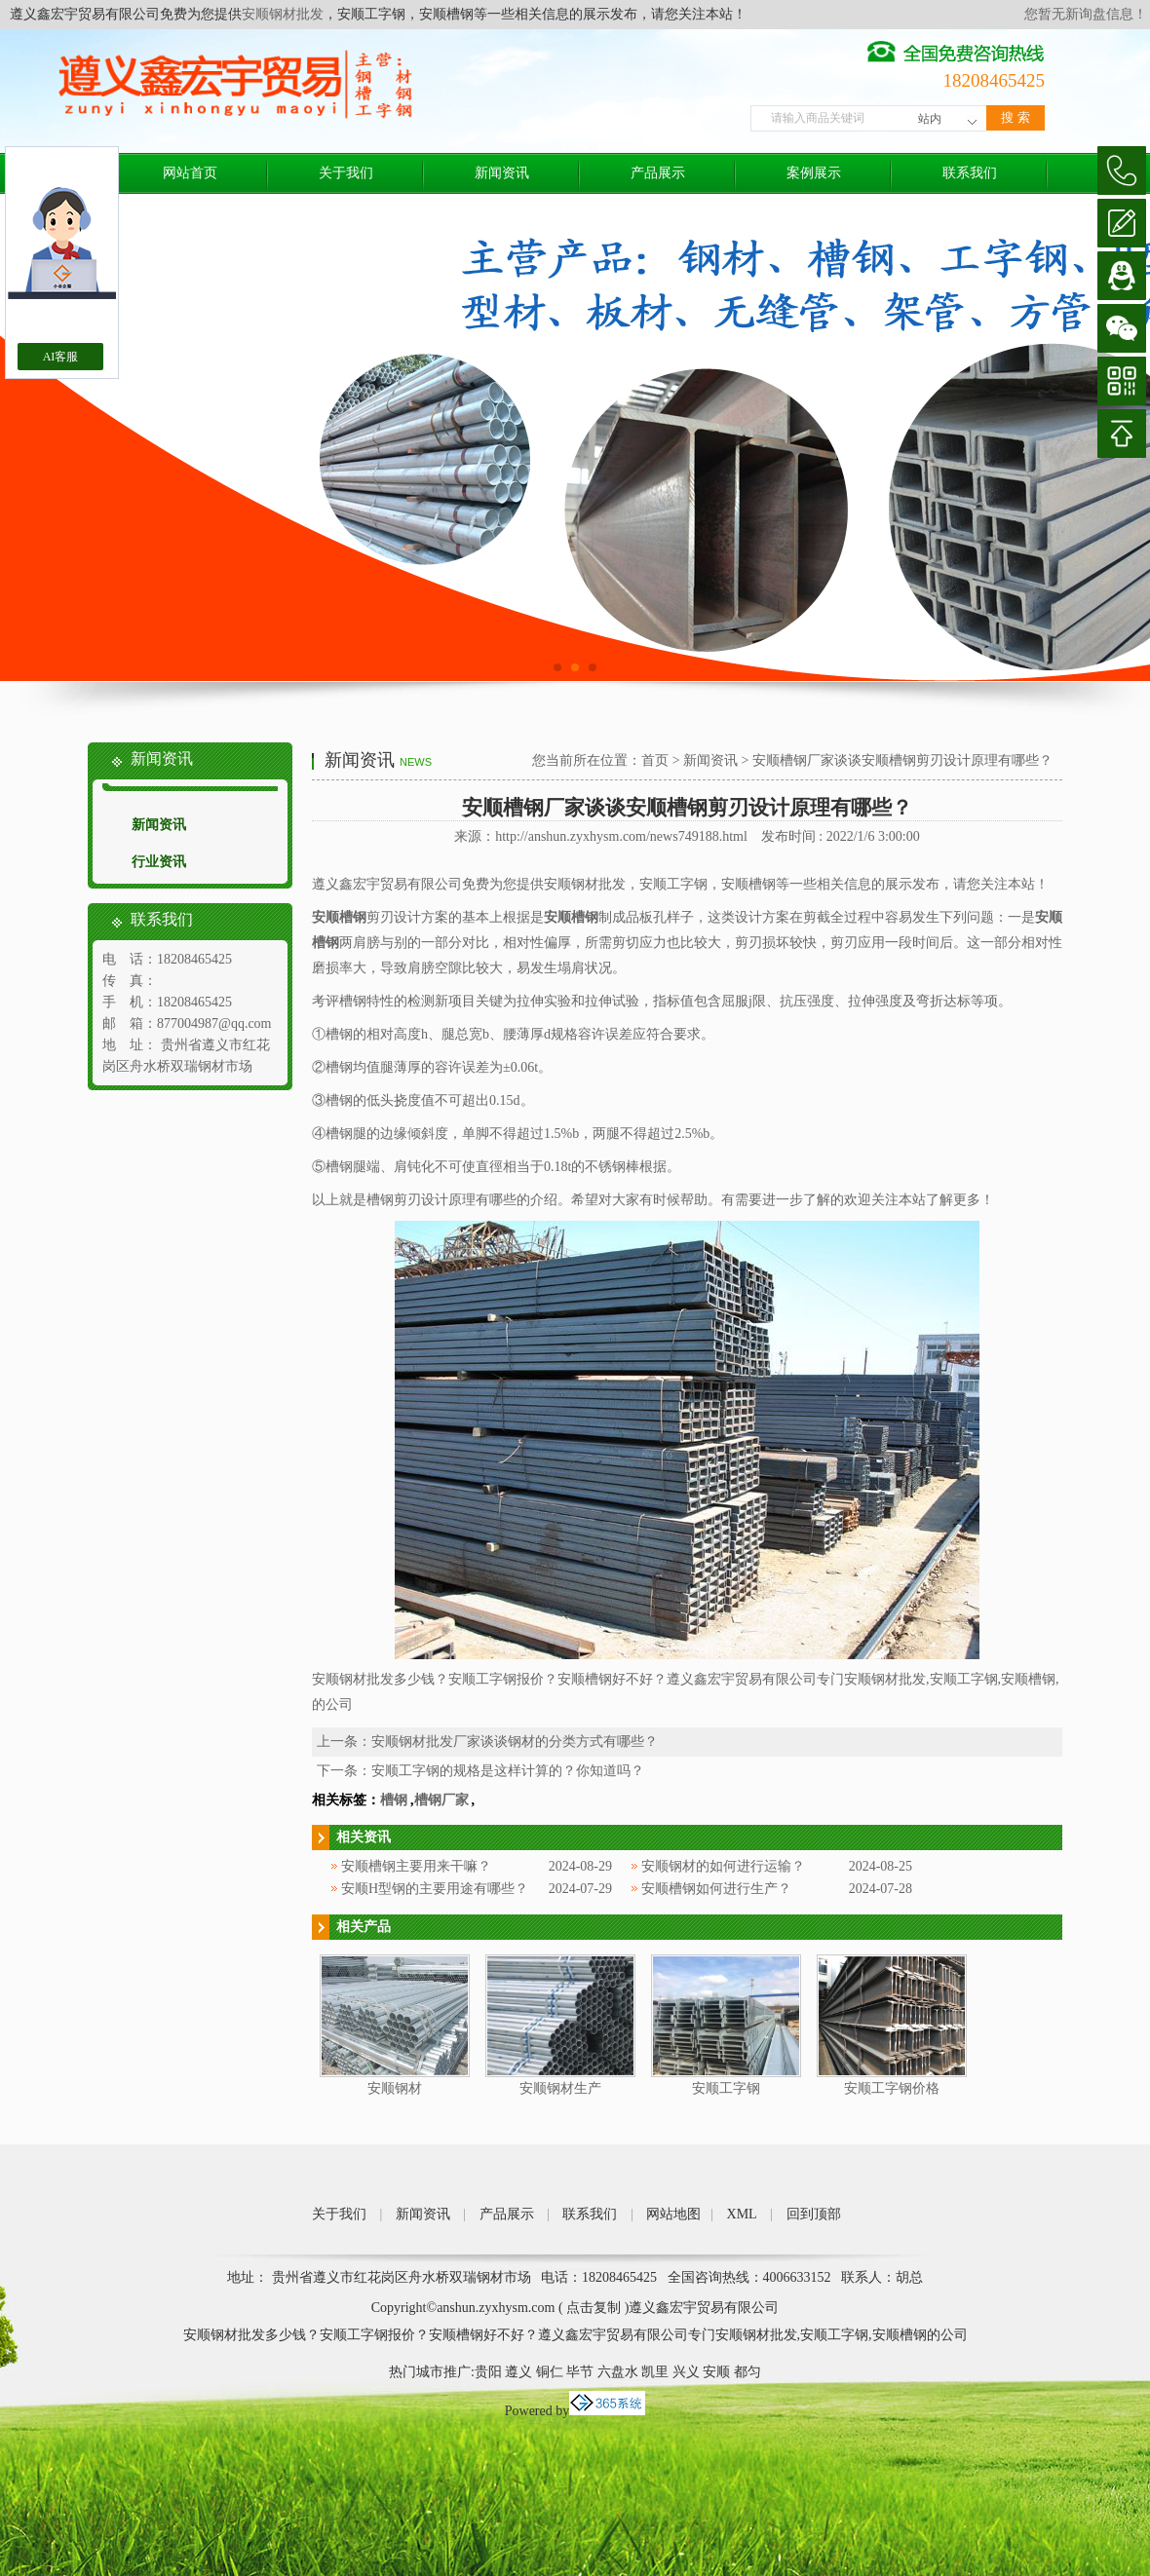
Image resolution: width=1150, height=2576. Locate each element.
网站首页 (190, 173)
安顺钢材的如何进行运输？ (723, 1866)
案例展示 (813, 173)
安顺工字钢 (726, 2088)
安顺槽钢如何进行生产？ (716, 1888)
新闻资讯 (502, 173)
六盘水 (617, 2372)
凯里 (655, 2372)
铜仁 (549, 2372)
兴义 (686, 2372)
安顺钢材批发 (283, 14)
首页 (655, 760)
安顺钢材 (394, 2088)
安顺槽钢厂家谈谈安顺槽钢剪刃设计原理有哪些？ (902, 760)
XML (742, 2214)
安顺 (716, 2372)
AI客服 (61, 356)
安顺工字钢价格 (891, 2088)
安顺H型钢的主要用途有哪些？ (434, 1888)
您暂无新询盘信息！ (1085, 14)
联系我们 (969, 173)
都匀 (747, 2372)
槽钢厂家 (441, 1800)
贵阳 (488, 2372)
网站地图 (673, 2214)
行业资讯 (159, 861)
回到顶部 (813, 2214)
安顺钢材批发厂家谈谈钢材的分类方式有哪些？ (514, 1741)
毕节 (580, 2372)
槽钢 (393, 1800)
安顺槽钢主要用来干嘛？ (416, 1866)
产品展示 (658, 173)
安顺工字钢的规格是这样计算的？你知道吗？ (507, 1770)
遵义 (518, 2372)
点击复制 (593, 2307)
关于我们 (346, 173)
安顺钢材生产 (560, 2088)
